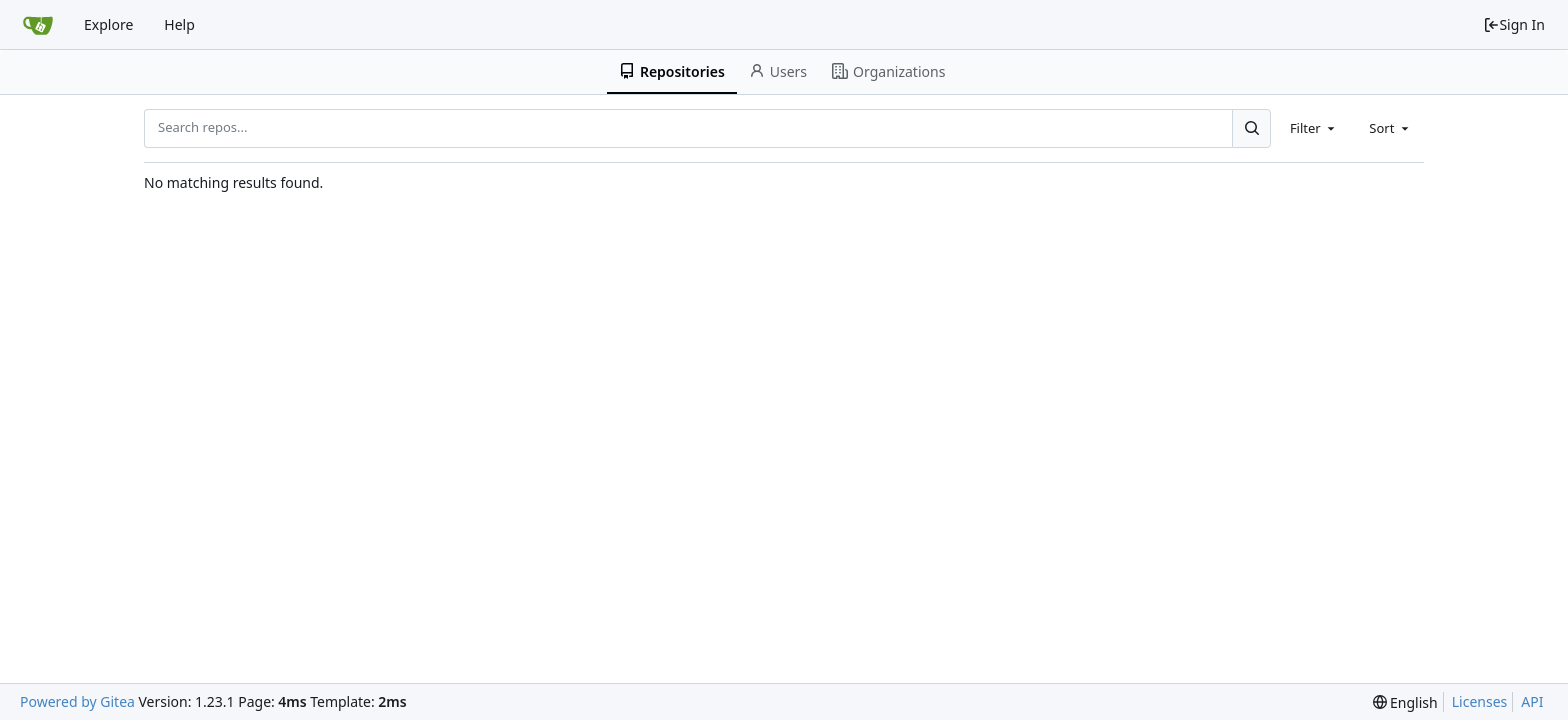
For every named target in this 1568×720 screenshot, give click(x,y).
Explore (108, 24)
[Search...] (1251, 128)
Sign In (1514, 24)
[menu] (1405, 702)
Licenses (1480, 701)
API (1532, 701)
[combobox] (1314, 128)
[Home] (38, 25)
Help (179, 24)
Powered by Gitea (77, 701)
